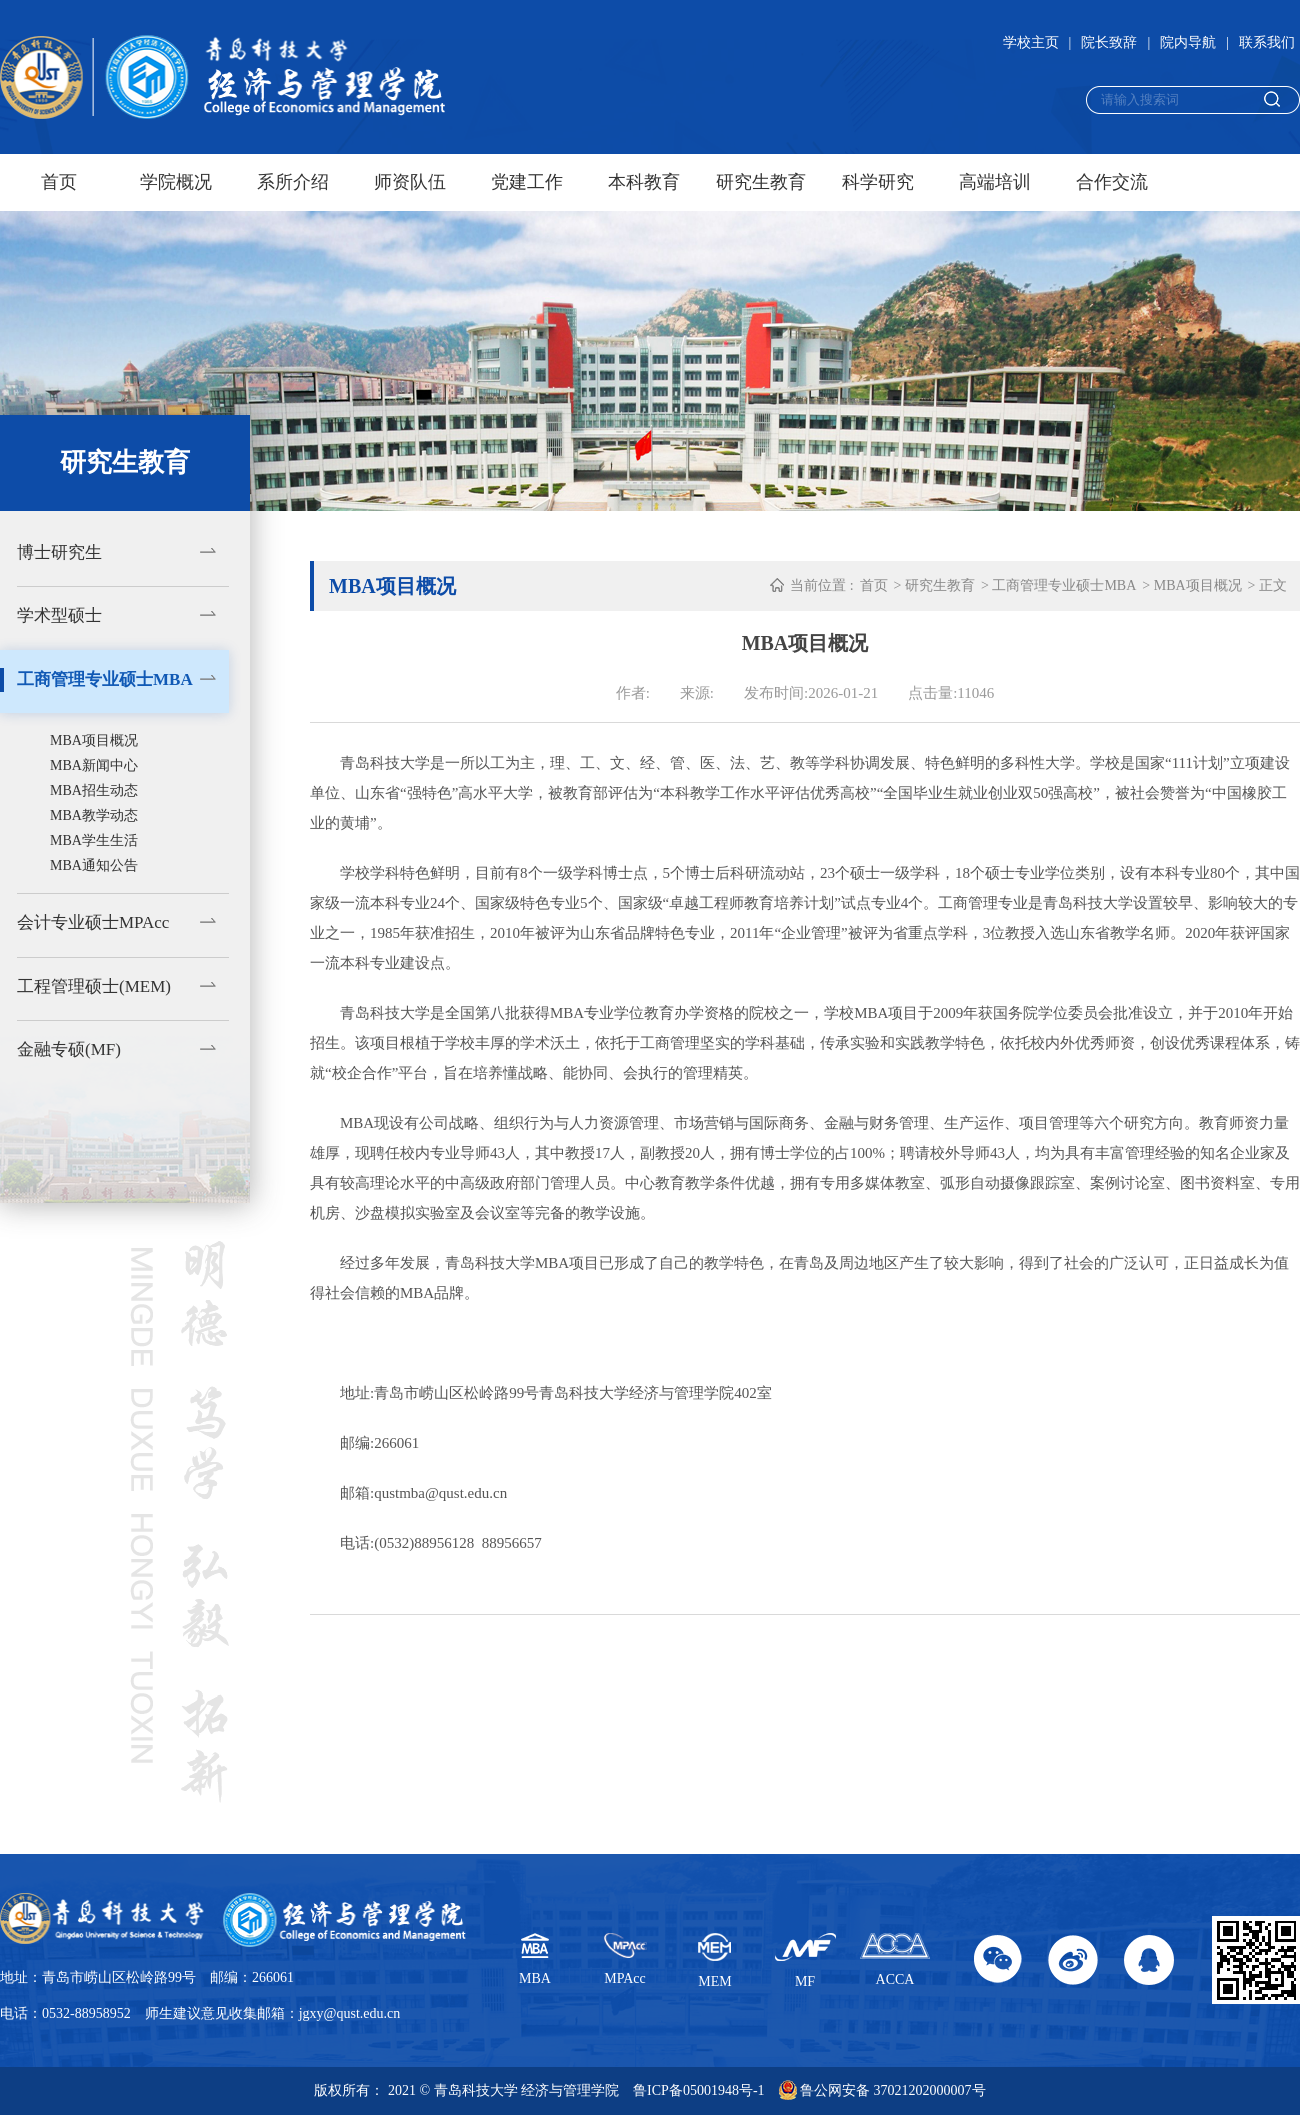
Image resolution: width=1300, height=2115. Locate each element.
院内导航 (1188, 42)
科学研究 (878, 182)
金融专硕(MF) (69, 1049)
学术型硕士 (59, 615)
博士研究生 (59, 552)
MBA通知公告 (94, 865)
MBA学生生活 (94, 840)
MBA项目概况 (94, 740)
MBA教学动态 (94, 815)
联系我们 (1267, 42)
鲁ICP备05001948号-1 (698, 2090)
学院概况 (176, 182)
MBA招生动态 (94, 790)
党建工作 (527, 182)
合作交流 (1112, 182)
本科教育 (644, 182)
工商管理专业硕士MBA (105, 679)
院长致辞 (1109, 42)
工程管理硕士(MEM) (94, 986)
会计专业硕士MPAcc (93, 922)
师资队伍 (410, 182)
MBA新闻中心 (94, 765)
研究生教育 (761, 182)
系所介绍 (293, 182)
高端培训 (995, 182)
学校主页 (1031, 42)
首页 (59, 182)
